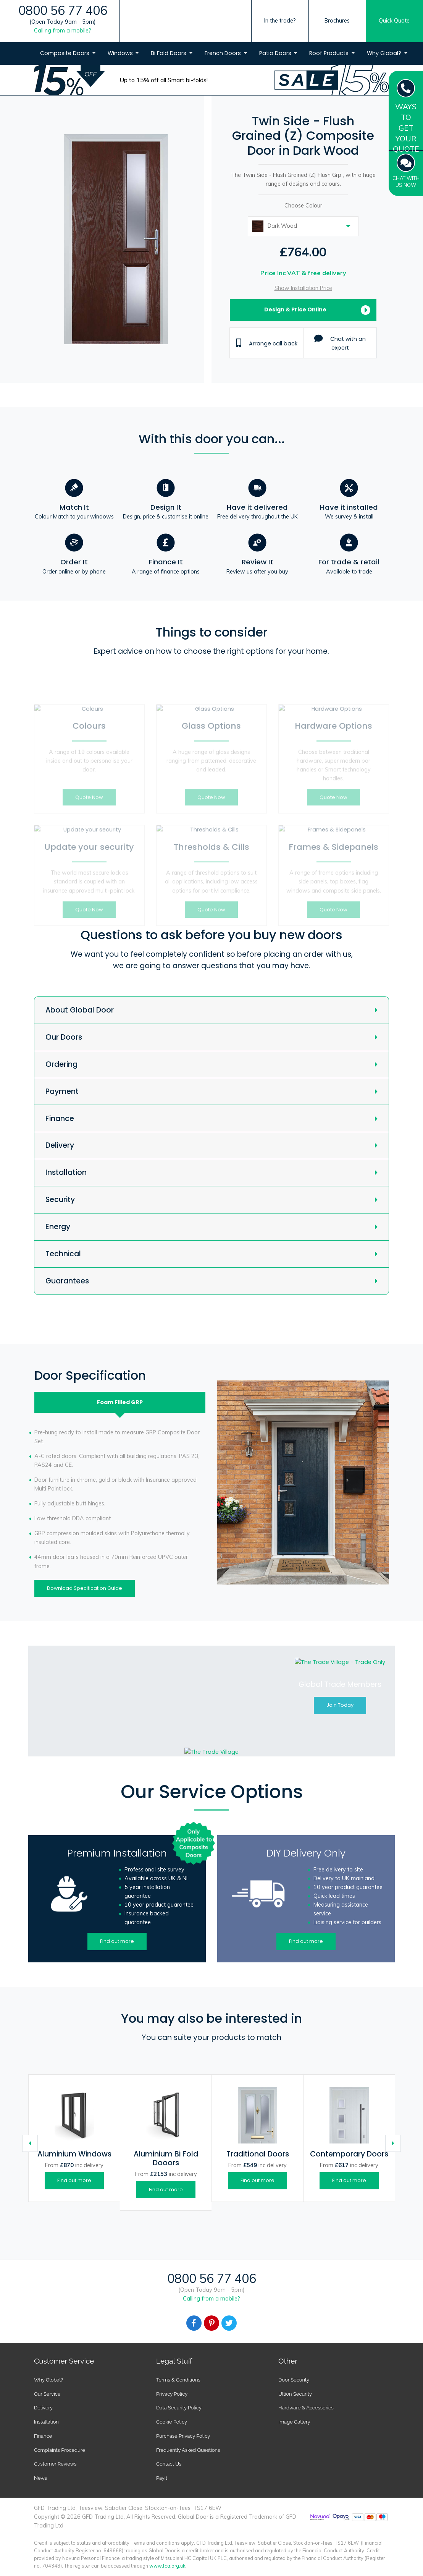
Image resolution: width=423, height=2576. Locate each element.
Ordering (61, 1064)
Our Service (47, 2394)
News (40, 2478)
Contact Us (168, 2464)
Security (60, 1199)
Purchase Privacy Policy (183, 2436)
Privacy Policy (171, 2394)
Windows (121, 53)
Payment (62, 1091)
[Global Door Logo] (188, 36)
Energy (57, 1227)
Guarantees (67, 1281)
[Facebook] (194, 2323)
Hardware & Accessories (306, 2408)
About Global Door (79, 1010)
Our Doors (63, 1037)
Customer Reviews (55, 2464)
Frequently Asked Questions (188, 2450)
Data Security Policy (179, 2408)
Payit (161, 2478)
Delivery (59, 1145)
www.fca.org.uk (167, 2566)
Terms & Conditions (178, 2380)
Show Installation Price (303, 288)
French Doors (223, 53)
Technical (63, 1254)
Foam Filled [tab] (120, 1402)
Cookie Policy (171, 2422)
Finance (59, 1118)
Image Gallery (294, 2422)
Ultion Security (295, 2394)
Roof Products (329, 53)
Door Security (293, 2380)
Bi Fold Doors (169, 53)
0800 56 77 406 (62, 10)
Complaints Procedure (59, 2450)
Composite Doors (65, 53)
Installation (66, 1172)
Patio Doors (276, 53)
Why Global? (385, 53)
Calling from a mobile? (62, 30)
